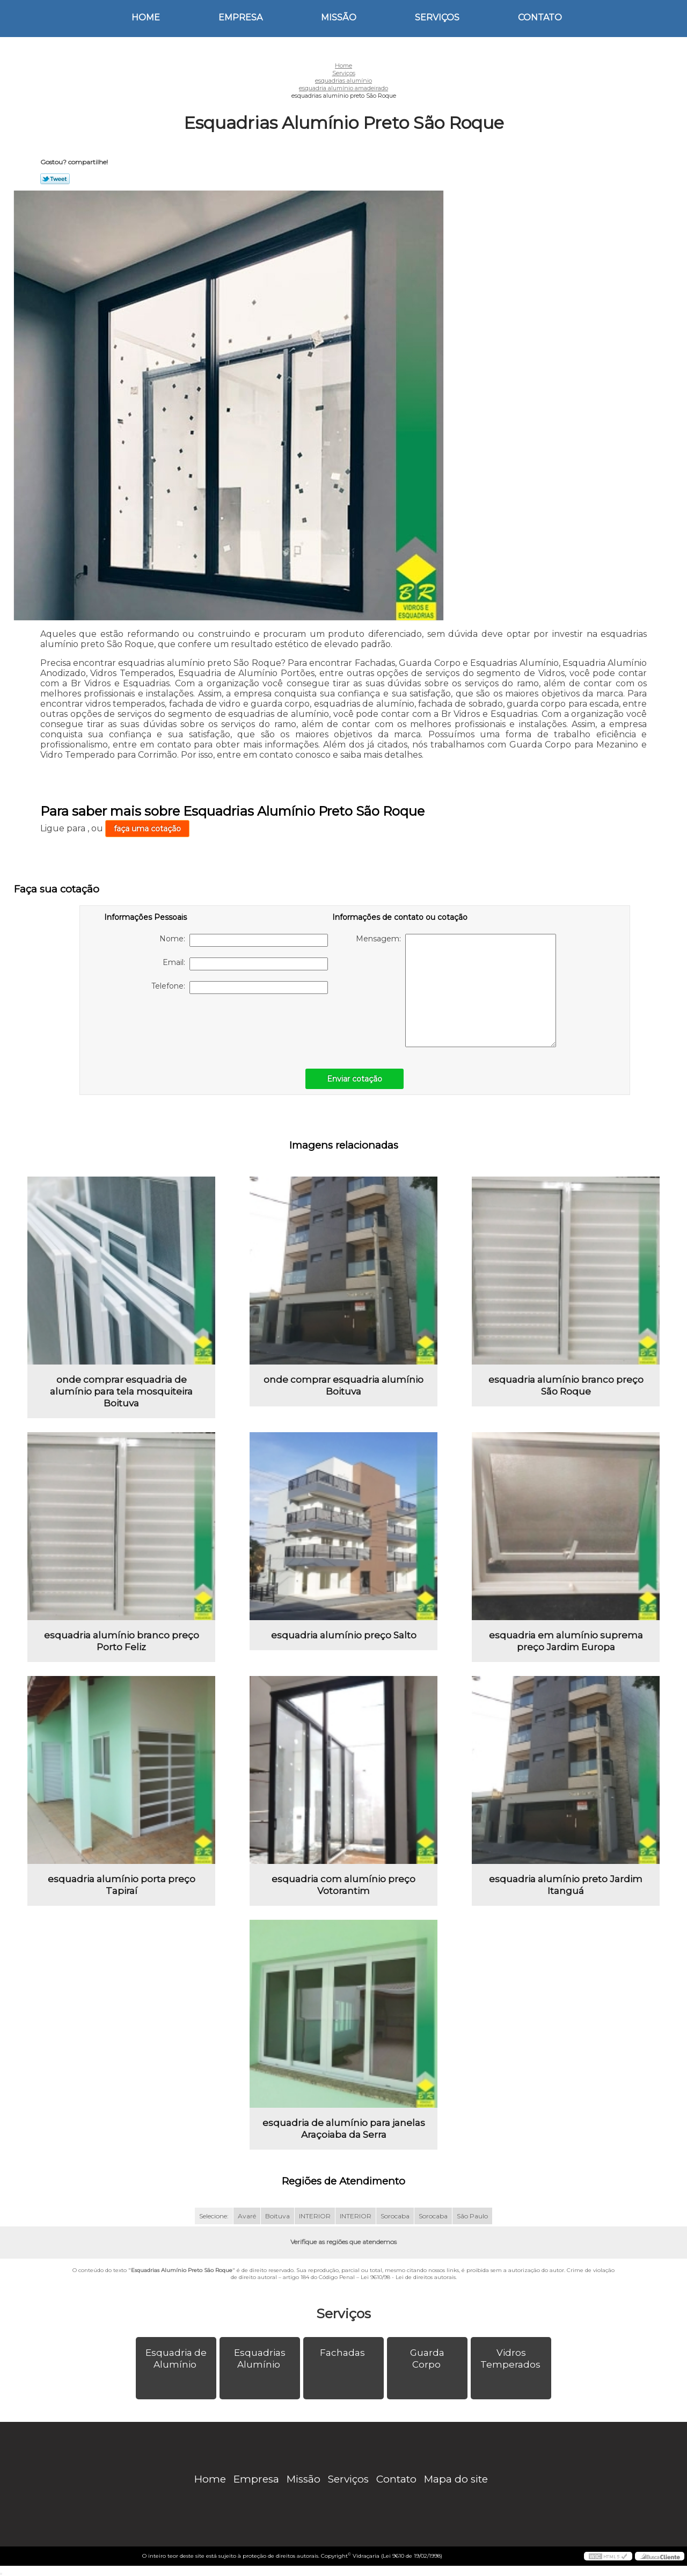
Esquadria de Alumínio (176, 2358)
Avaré (247, 2216)
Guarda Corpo (427, 2358)
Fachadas (343, 2352)
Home (145, 17)
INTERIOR (315, 2216)
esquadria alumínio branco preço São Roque (566, 1385)
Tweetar (55, 178)
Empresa (240, 17)
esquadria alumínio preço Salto (343, 1635)
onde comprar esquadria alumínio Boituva (343, 1385)
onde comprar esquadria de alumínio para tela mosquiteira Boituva (121, 1391)
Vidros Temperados (511, 2358)
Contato (540, 17)
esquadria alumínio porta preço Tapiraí (121, 1885)
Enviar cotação (354, 1079)
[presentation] (172, 1026)
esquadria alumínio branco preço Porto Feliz (121, 1641)
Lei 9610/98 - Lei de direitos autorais (408, 2277)
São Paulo (472, 2216)
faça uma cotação (147, 828)
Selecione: (214, 2216)
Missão (338, 17)
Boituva (277, 2216)
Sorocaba (395, 2216)
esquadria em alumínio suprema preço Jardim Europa (566, 1641)
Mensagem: (456, 990)
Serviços (437, 17)
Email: (245, 963)
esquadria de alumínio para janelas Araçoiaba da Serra (343, 2128)
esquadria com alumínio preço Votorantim (343, 1885)
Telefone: (239, 987)
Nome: (243, 940)
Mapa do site (456, 2479)
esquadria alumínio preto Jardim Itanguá (565, 1885)
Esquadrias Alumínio (260, 2358)
